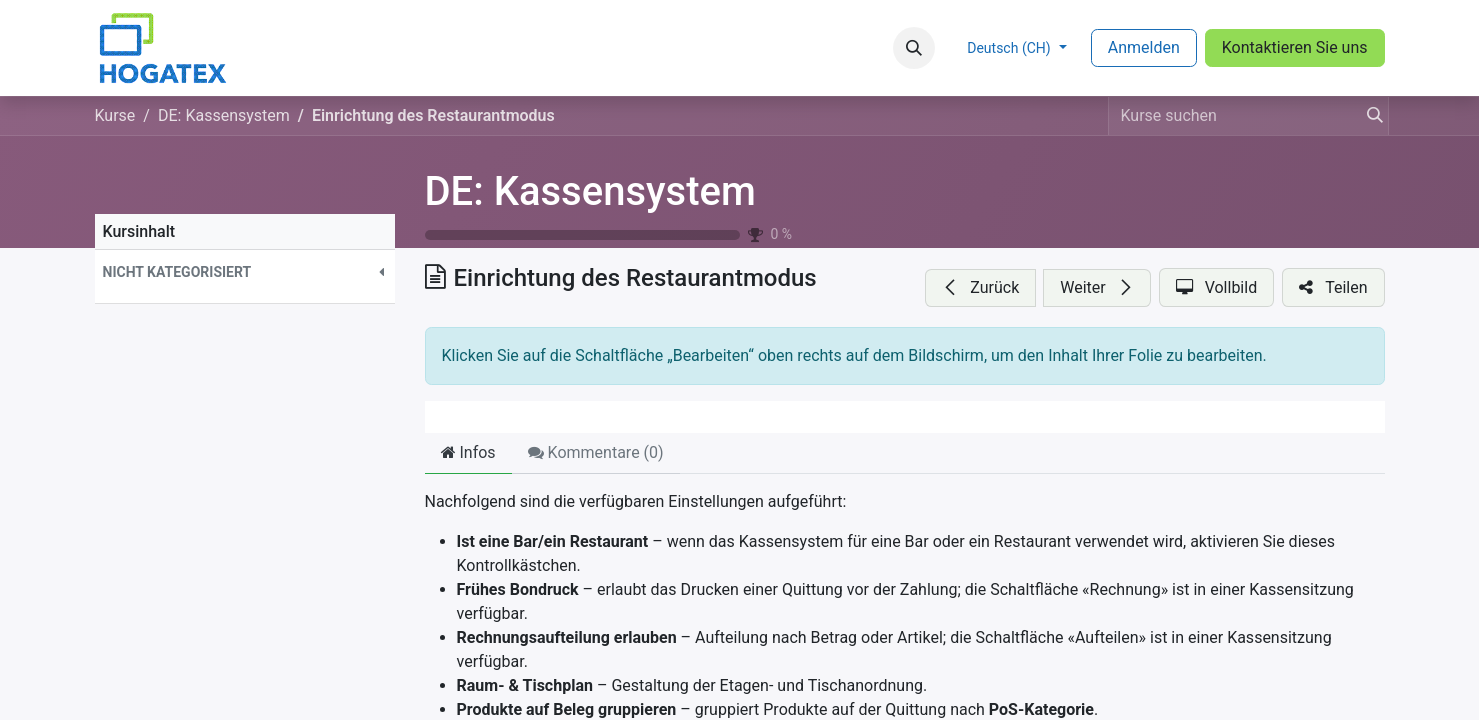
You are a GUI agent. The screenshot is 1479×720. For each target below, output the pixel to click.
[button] (914, 48)
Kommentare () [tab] (596, 452)
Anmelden (1144, 47)
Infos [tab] (468, 452)
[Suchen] (1369, 116)
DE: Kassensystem (590, 191)
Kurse (115, 115)
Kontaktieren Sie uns (1295, 47)
